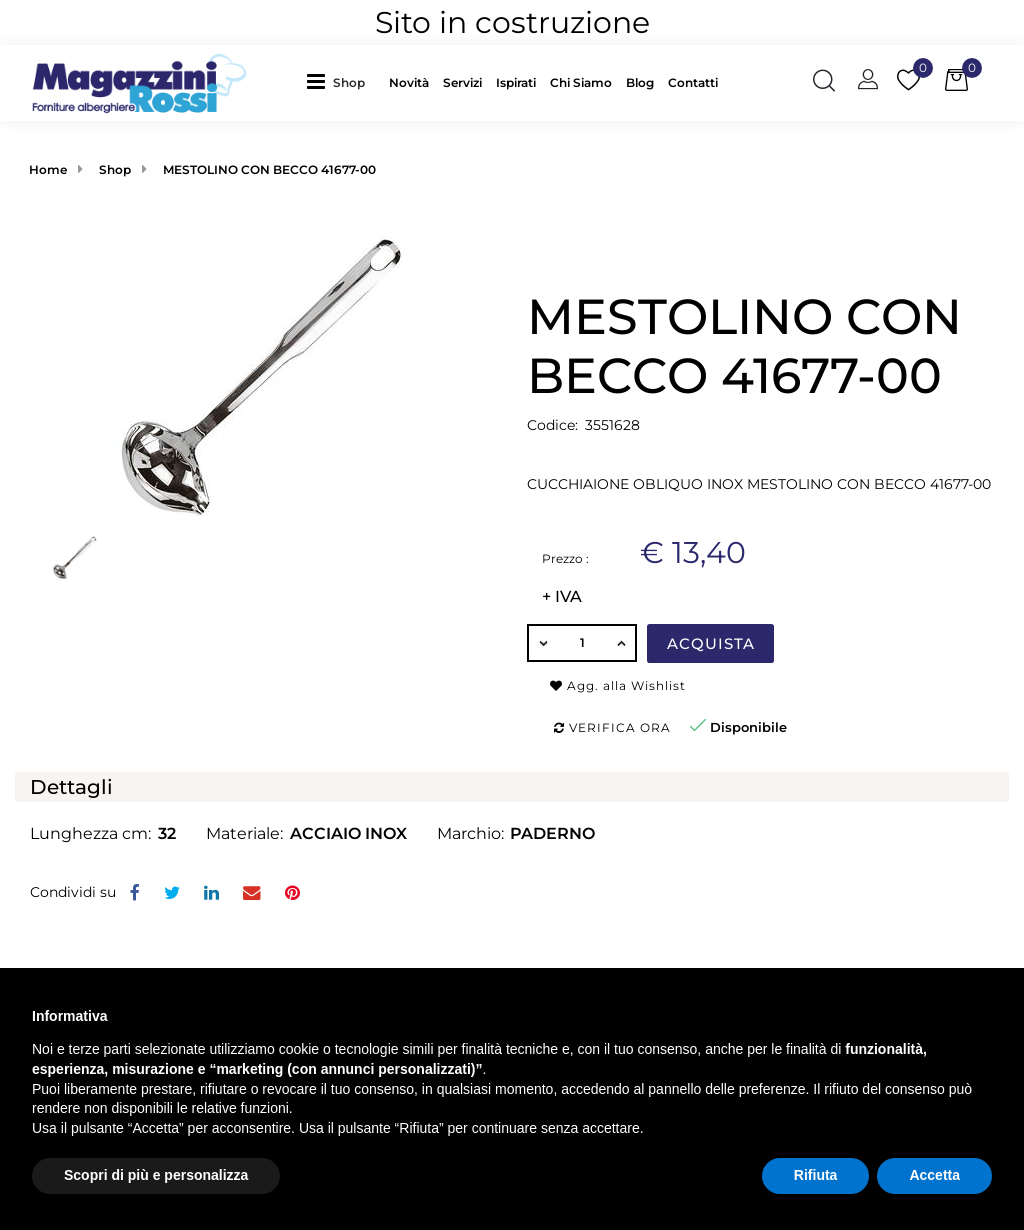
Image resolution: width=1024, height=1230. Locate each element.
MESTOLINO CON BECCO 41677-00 (269, 169)
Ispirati (516, 82)
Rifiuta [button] (816, 1175)
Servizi (462, 82)
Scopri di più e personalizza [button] (156, 1175)
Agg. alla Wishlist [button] (618, 685)
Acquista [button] (711, 643)
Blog (640, 82)
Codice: (552, 425)
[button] (354, 82)
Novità (409, 82)
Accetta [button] (934, 1175)
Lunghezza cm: (90, 833)
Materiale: (244, 833)
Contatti (693, 82)
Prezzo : (565, 558)
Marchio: (470, 833)
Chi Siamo (581, 82)
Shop (349, 82)
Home (48, 169)
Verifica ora (612, 727)
